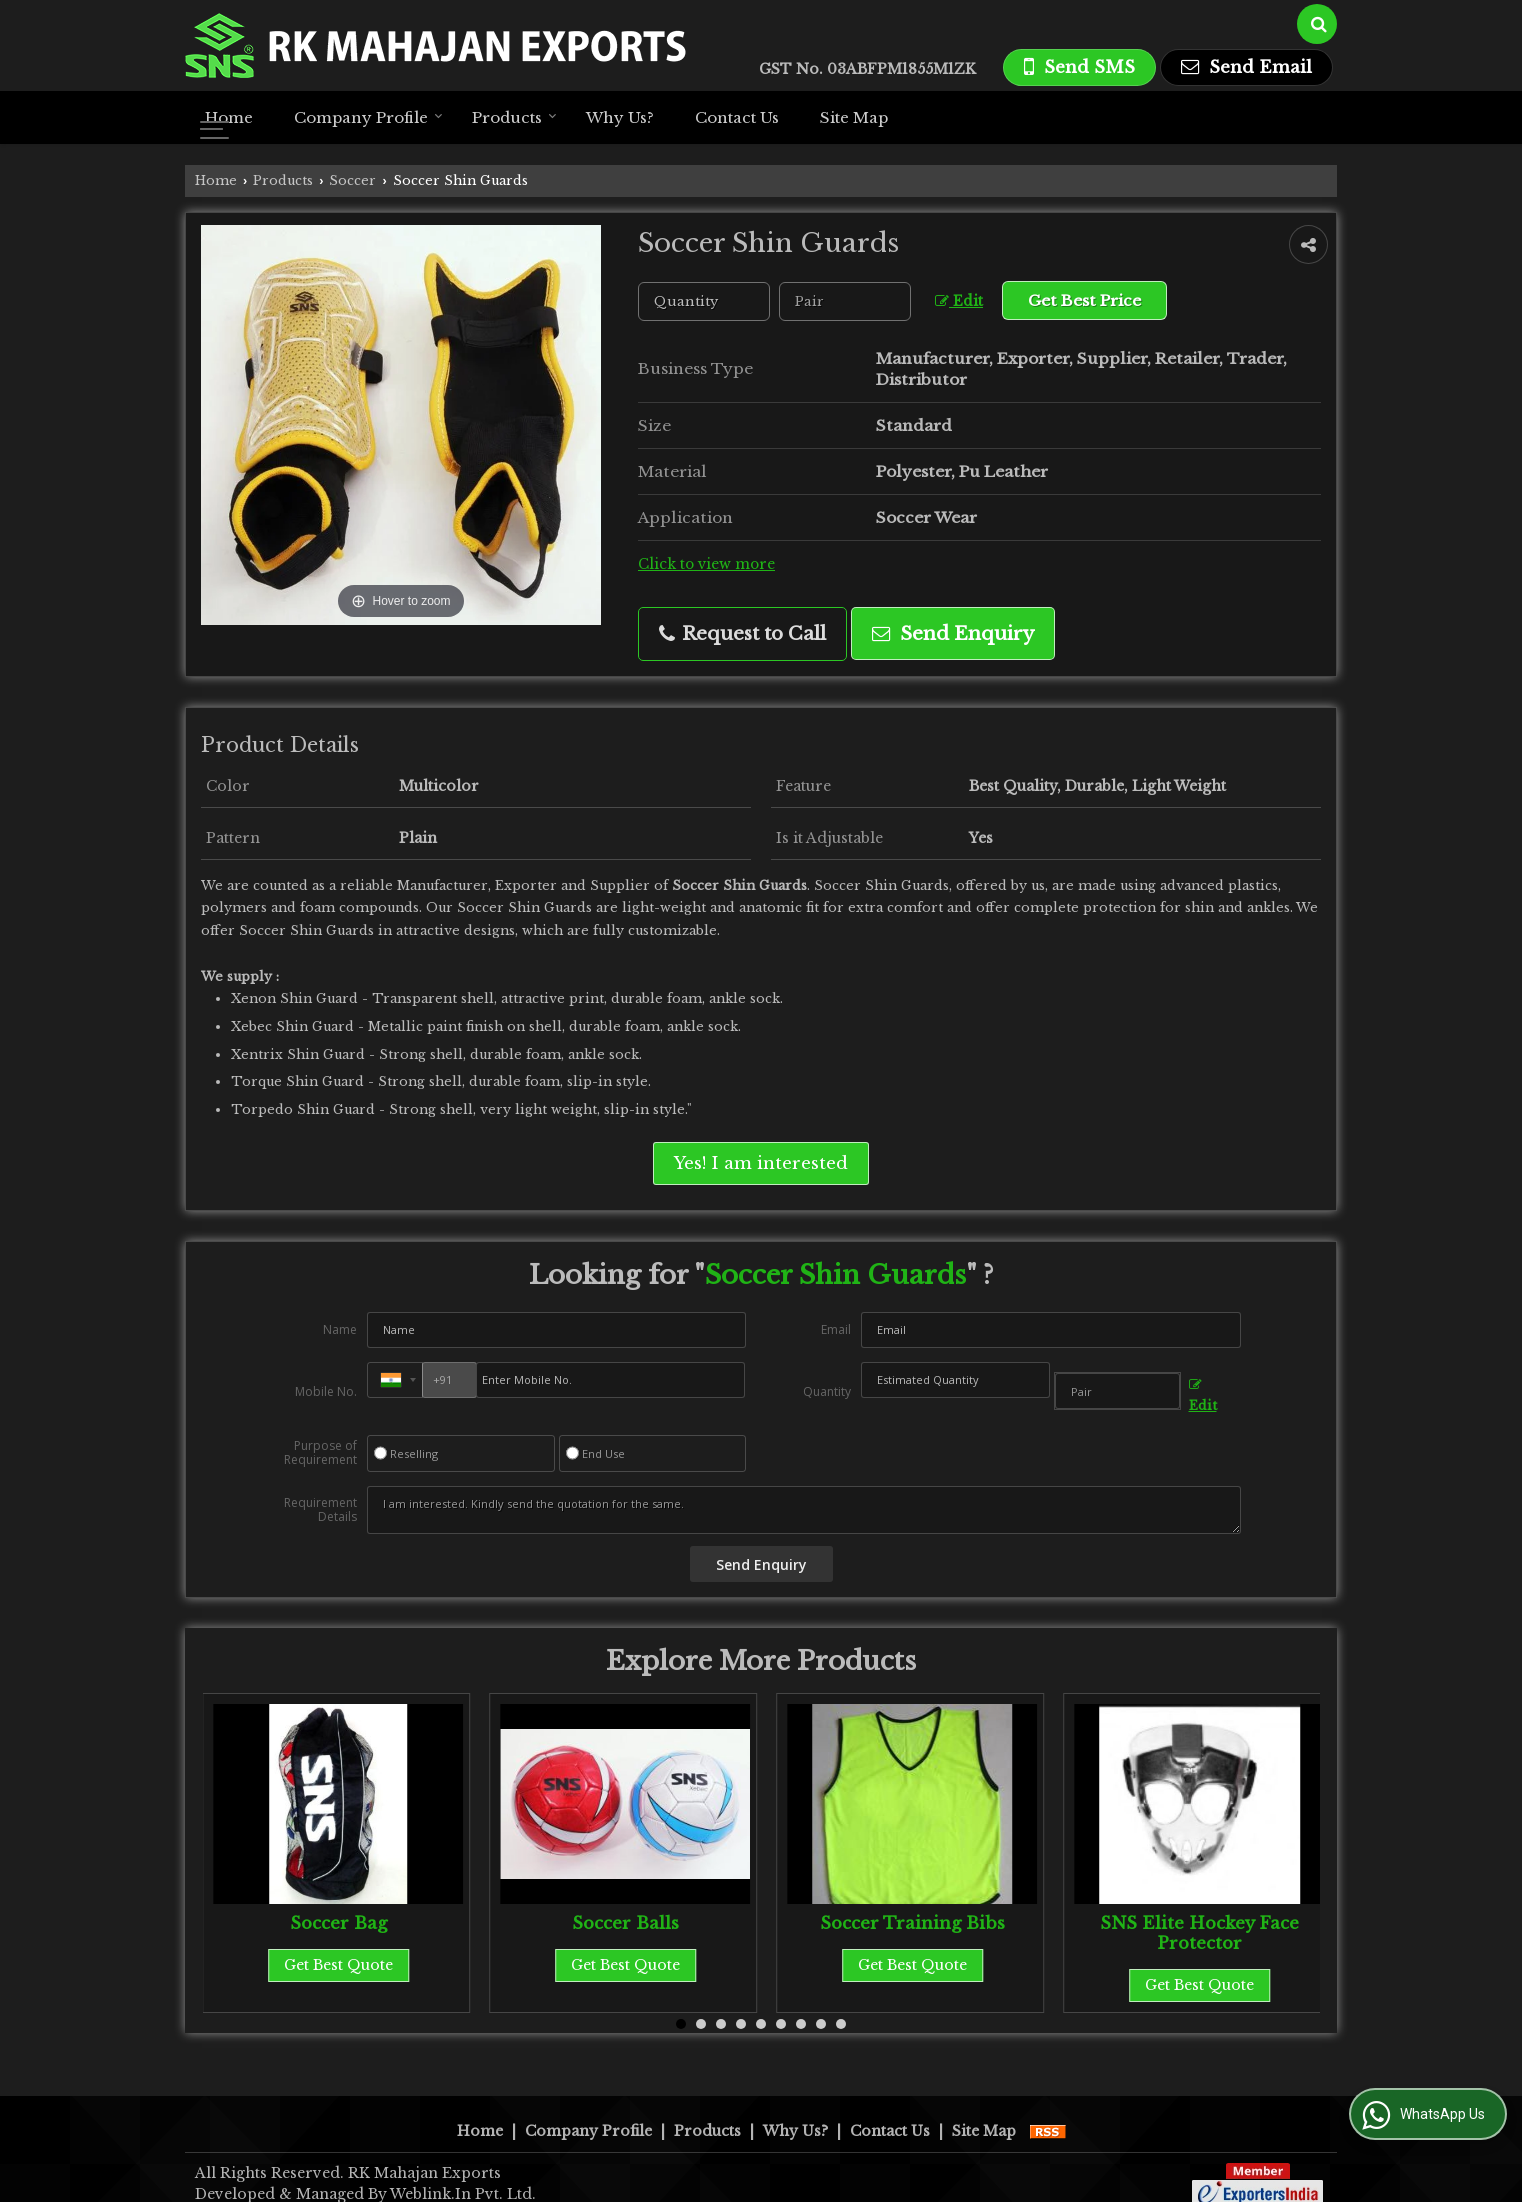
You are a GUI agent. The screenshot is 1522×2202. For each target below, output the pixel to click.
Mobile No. (326, 1391)
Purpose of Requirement (320, 1453)
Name (340, 1329)
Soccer (352, 180)
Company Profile (368, 117)
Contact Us (737, 117)
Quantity (827, 1391)
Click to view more (706, 564)
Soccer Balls (625, 1923)
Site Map (854, 117)
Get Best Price (1084, 300)
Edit (959, 301)
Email (836, 1329)
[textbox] (845, 301)
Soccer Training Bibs (912, 1923)
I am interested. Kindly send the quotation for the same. (804, 1510)
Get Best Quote (338, 1965)
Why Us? (620, 117)
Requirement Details (320, 1510)
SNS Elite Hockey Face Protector (1199, 1933)
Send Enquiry (953, 633)
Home (229, 117)
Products (514, 117)
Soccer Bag (338, 1923)
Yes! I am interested (761, 1163)
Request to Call (742, 633)
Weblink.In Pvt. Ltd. (463, 2173)
